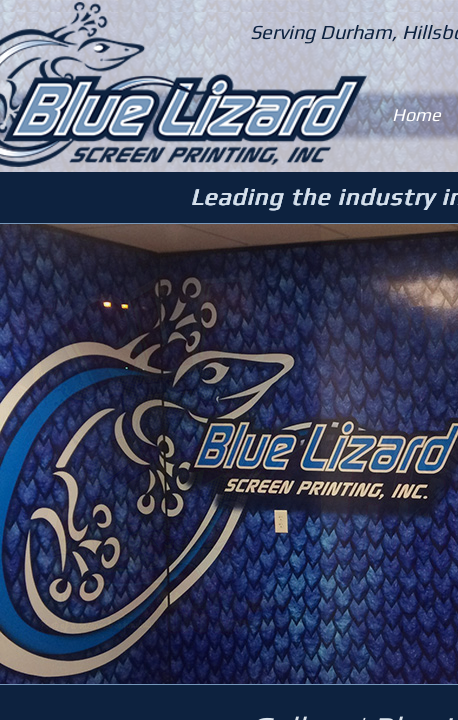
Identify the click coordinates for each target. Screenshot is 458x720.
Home (416, 114)
